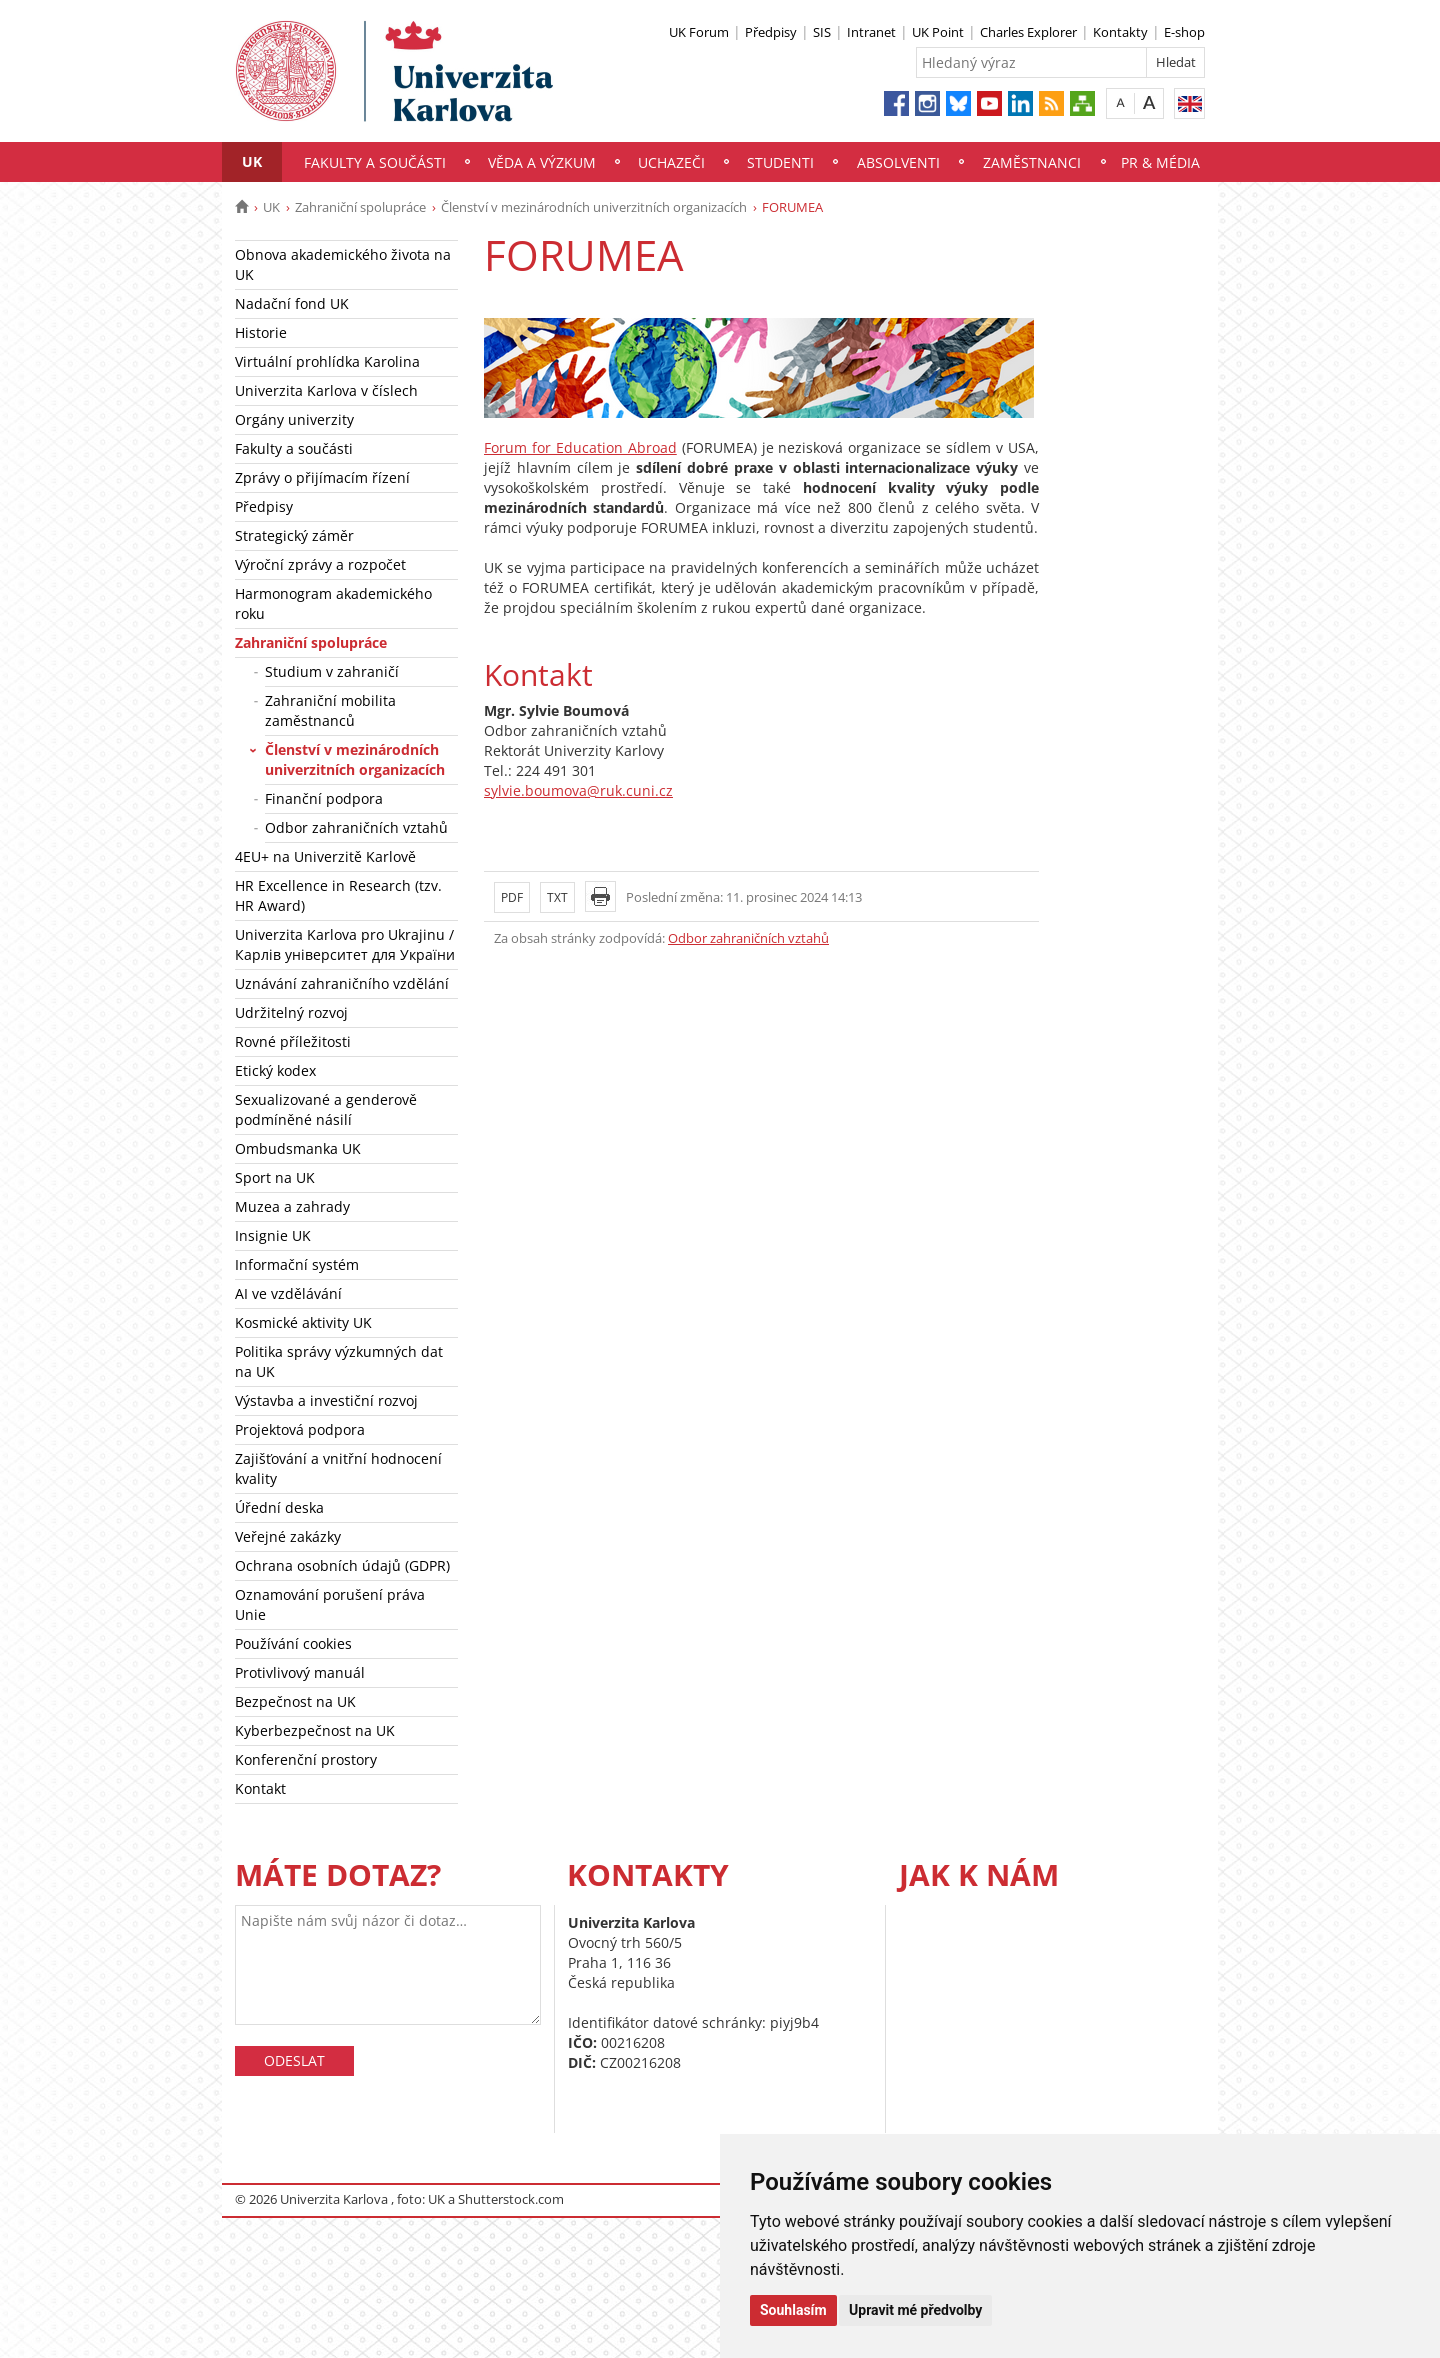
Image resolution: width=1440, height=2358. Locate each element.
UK (252, 161)
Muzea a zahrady (292, 1206)
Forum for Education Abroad (580, 447)
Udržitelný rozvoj (291, 1012)
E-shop (1184, 32)
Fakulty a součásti (375, 162)
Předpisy (771, 32)
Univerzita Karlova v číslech (326, 390)
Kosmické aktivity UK (303, 1322)
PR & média (1160, 162)
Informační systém (297, 1264)
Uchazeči (671, 162)
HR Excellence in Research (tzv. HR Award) (338, 895)
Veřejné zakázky (288, 1536)
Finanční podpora (324, 798)
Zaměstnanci (1032, 162)
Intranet (871, 32)
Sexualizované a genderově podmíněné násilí (326, 1109)
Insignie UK (273, 1235)
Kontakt (260, 1788)
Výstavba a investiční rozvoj (326, 1400)
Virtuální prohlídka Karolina (327, 361)
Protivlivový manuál (300, 1672)
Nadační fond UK (292, 303)
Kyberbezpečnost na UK (315, 1730)
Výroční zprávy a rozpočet (320, 564)
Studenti (780, 162)
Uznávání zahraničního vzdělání (342, 983)
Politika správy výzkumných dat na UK (339, 1361)
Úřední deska (279, 1507)
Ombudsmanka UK (298, 1148)
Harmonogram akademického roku (333, 603)
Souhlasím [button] (793, 2310)
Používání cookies (293, 1643)
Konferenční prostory (306, 1759)
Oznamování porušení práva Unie (330, 1604)
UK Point (938, 32)
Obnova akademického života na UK (343, 264)
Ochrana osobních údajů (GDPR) (342, 1565)
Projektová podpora (300, 1429)
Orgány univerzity (294, 419)
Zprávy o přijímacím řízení (322, 477)
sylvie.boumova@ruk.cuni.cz (578, 790)
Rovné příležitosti (293, 1041)
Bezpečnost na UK (295, 1701)
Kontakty (1120, 32)
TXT (557, 897)
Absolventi (898, 162)
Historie (261, 332)
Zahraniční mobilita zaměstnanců (330, 710)
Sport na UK (275, 1177)
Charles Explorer (1028, 32)
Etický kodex (275, 1070)
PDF (512, 897)
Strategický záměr (294, 535)
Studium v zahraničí (332, 671)
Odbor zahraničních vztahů (356, 827)
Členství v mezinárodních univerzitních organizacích (594, 207)
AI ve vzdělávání (288, 1293)
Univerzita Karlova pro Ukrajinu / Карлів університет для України (345, 944)
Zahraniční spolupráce (360, 207)
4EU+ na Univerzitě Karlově (325, 856)
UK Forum (699, 32)
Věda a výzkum (542, 162)
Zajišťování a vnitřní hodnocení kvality (338, 1468)
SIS (822, 32)
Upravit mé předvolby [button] (915, 2310)
